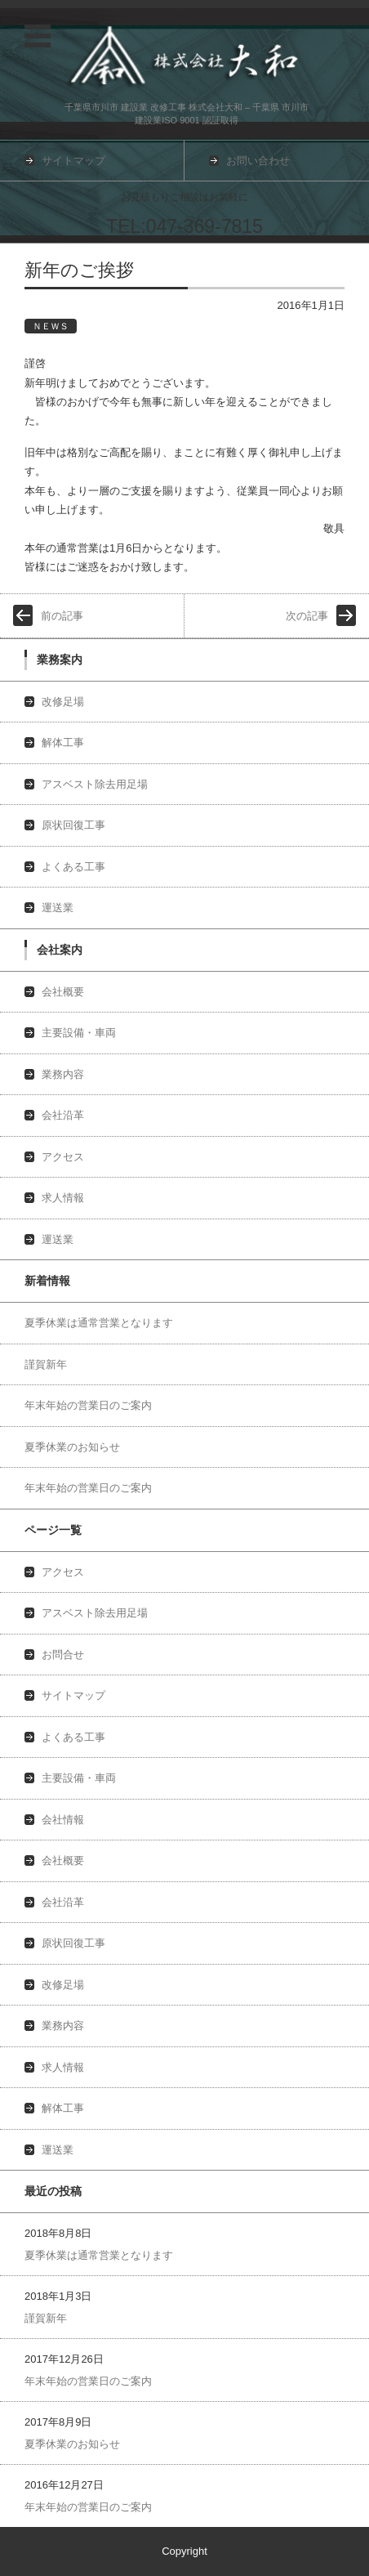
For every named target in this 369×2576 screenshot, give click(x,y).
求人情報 (63, 1198)
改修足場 (63, 701)
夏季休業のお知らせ (72, 1447)
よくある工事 (73, 867)
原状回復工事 (73, 825)
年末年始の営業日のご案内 (88, 1405)
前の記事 (62, 616)
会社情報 (63, 1819)
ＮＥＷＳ (51, 326)
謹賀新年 (45, 1364)
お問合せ (63, 1654)
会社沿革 (63, 1115)
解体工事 (63, 742)
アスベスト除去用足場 (95, 784)
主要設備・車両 (79, 1032)
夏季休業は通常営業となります (98, 1323)
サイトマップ (73, 1695)
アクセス (63, 1157)
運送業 (57, 907)
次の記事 (307, 616)
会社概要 (63, 992)
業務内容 (63, 1074)
